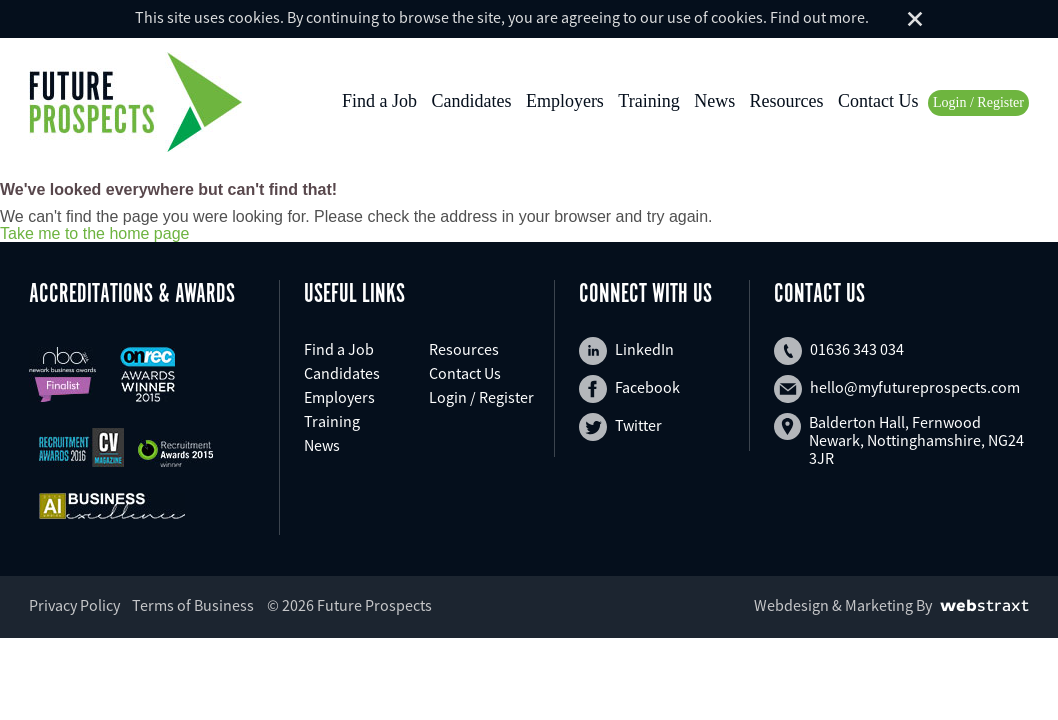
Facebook (629, 389)
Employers (565, 101)
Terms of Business (193, 605)
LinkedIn (626, 351)
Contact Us (878, 101)
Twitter (620, 427)
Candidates (471, 101)
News (714, 101)
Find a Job (379, 101)
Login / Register (978, 102)
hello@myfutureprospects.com (897, 389)
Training (648, 101)
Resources (787, 101)
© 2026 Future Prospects (349, 605)
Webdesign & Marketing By (843, 605)
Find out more (817, 17)
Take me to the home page (94, 234)
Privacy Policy (74, 605)
